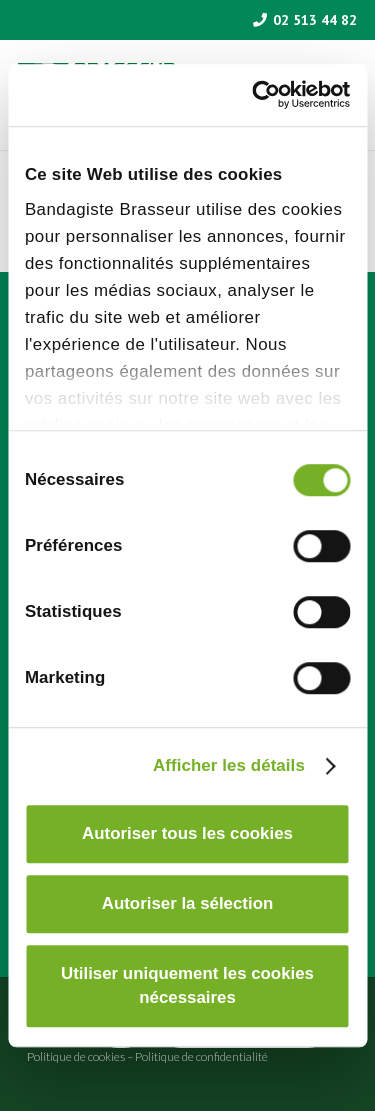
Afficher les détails (229, 765)
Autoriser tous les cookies (187, 833)
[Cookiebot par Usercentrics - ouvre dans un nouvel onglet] (266, 95)
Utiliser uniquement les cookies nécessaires (187, 986)
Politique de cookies (76, 1056)
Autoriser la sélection (187, 903)
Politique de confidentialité (201, 1056)
